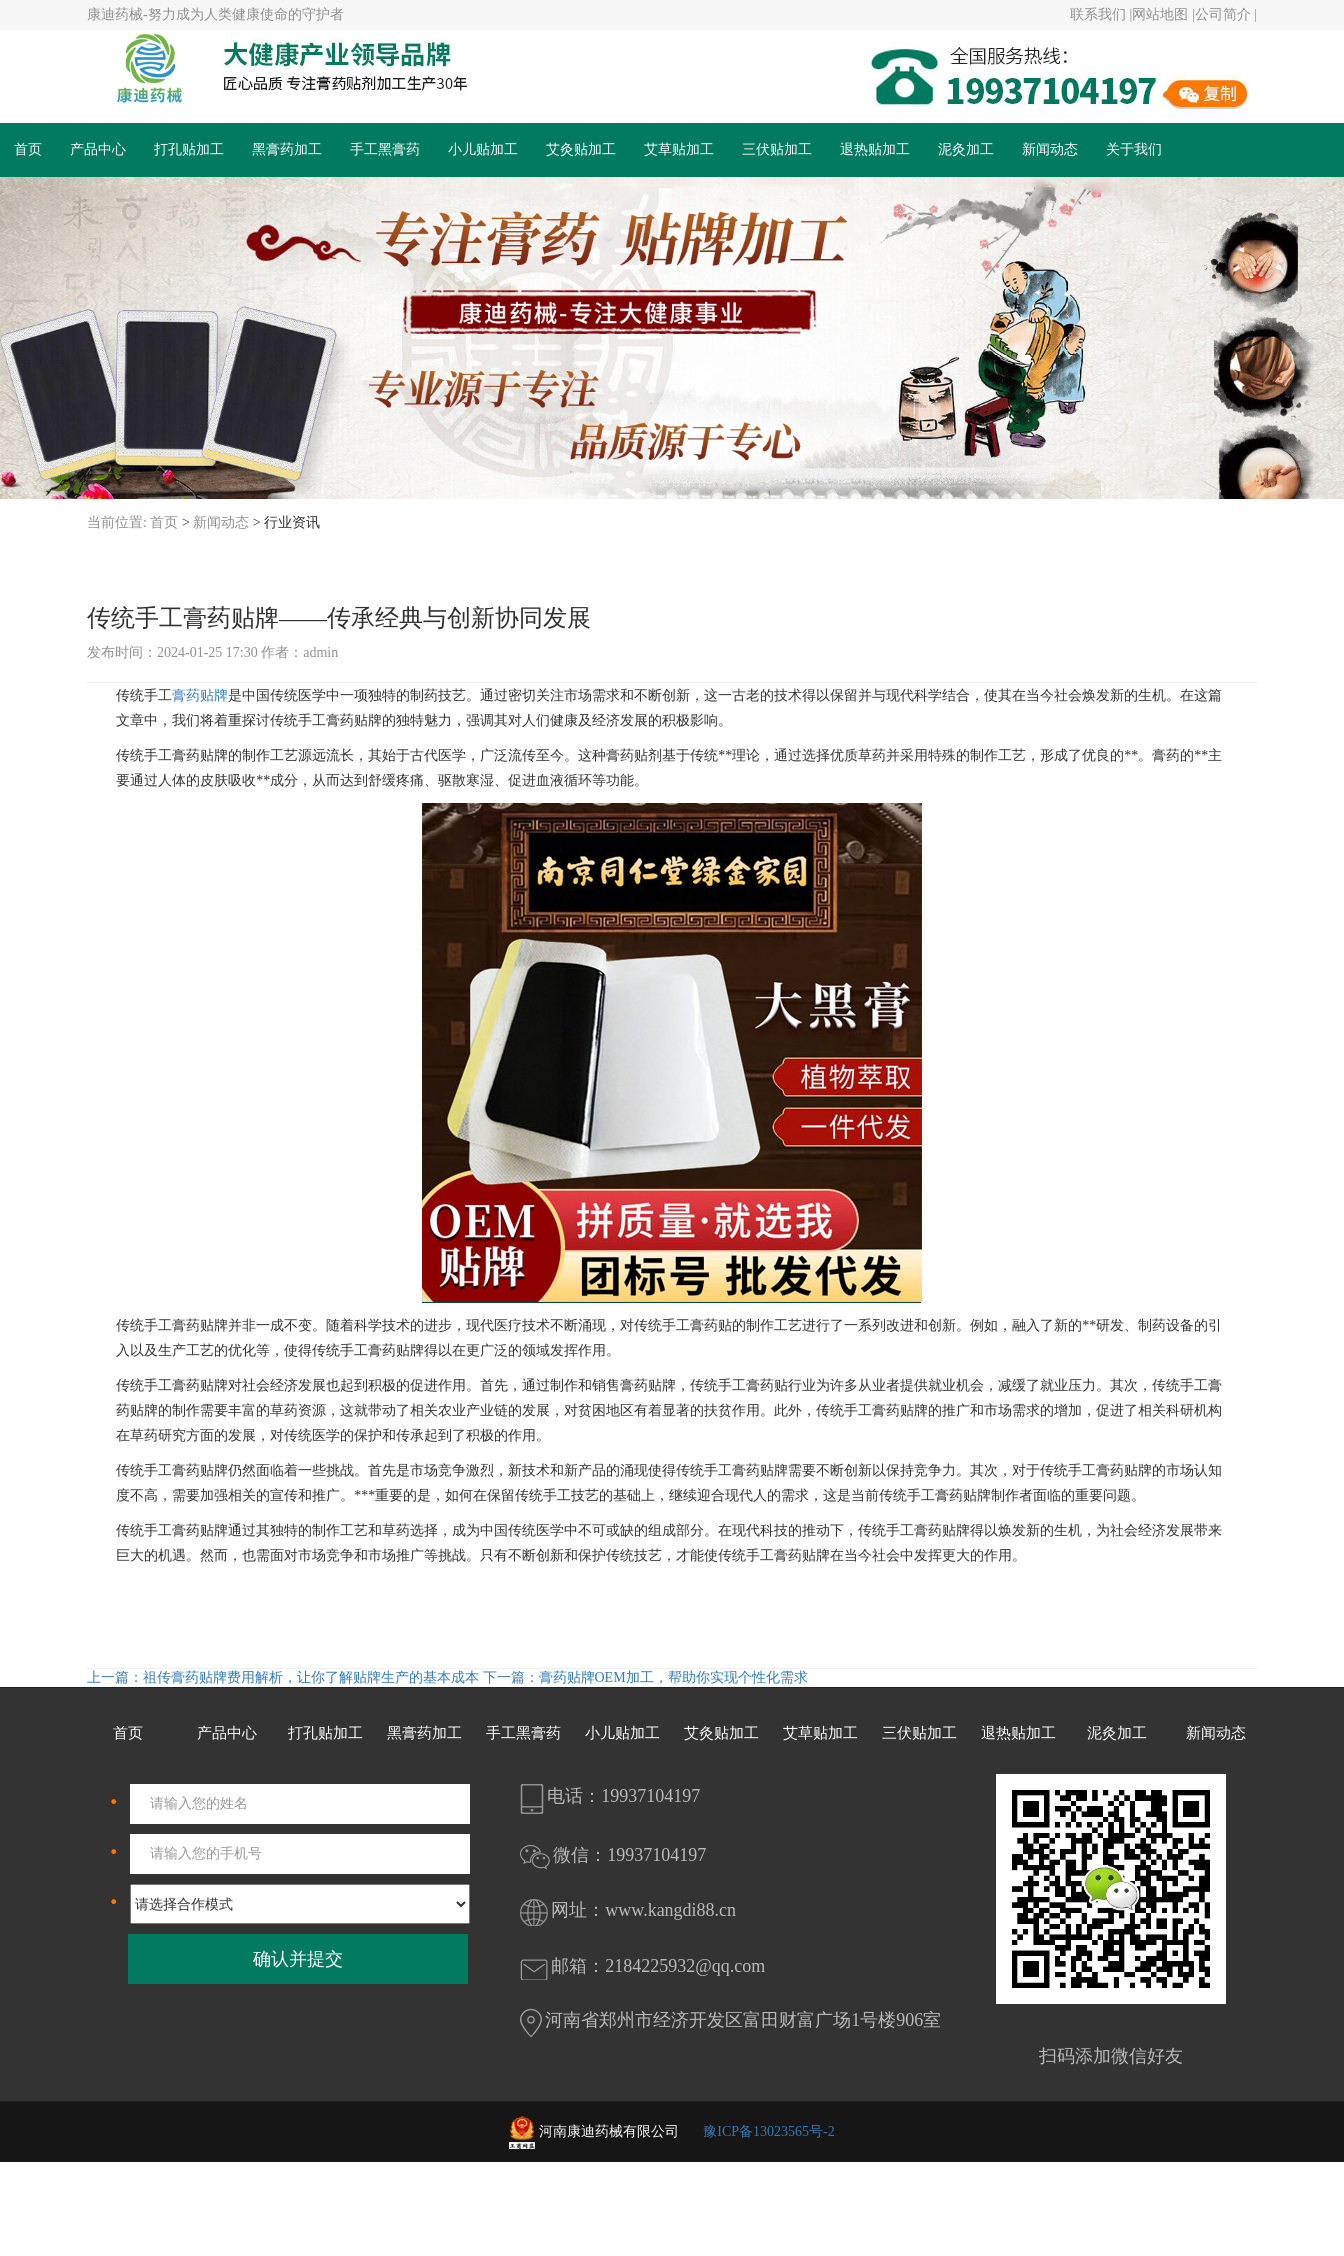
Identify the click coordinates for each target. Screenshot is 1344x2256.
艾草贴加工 (679, 149)
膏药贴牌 (200, 695)
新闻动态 (1050, 149)
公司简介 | (1226, 14)
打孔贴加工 (189, 149)
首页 (28, 149)
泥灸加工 (966, 149)
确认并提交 (298, 1959)
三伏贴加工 (777, 149)
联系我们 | (1101, 14)
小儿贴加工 (483, 149)
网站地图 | (1163, 14)
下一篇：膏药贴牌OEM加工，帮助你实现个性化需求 (645, 1677)
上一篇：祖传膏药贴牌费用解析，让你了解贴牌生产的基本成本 (285, 1677)
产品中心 (98, 149)
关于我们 (1134, 149)
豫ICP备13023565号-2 (768, 2131)
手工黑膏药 (385, 149)
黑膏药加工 (287, 149)
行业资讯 (292, 522)
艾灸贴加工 (581, 149)
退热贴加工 (875, 149)
